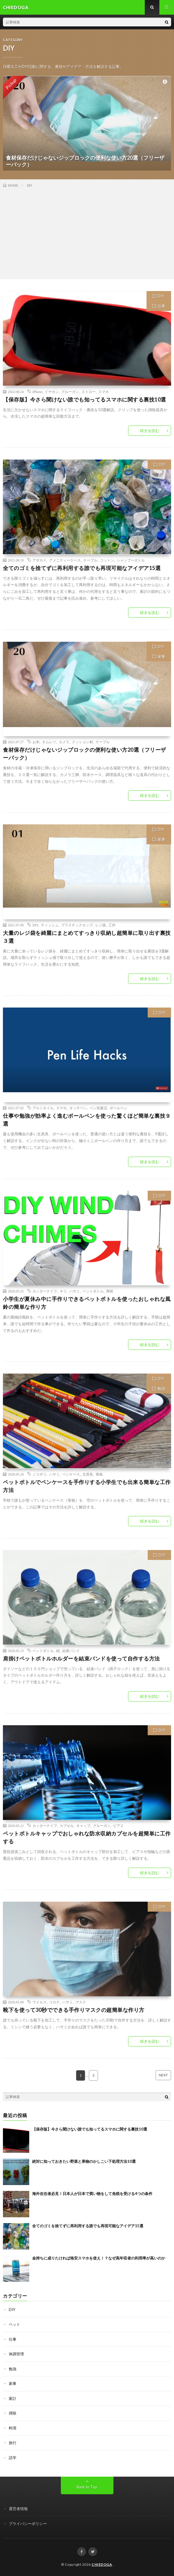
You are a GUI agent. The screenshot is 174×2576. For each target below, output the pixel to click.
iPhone (37, 391)
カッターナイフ (44, 1291)
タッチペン (78, 1108)
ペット (14, 2324)
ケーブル (90, 560)
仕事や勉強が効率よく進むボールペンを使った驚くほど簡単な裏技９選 (87, 1119)
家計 (12, 2398)
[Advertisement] (87, 232)
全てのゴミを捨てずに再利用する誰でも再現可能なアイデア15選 (82, 568)
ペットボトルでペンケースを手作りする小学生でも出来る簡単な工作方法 (87, 1486)
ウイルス (39, 2002)
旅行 (12, 2442)
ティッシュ (49, 925)
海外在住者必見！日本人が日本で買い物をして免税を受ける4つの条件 (92, 2193)
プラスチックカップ (77, 925)
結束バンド (71, 1650)
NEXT (163, 2075)
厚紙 (109, 1291)
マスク (80, 2002)
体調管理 (16, 2354)
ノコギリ (39, 1474)
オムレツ (49, 741)
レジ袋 (100, 925)
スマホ (103, 391)
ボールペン (118, 1108)
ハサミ (74, 1291)
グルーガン (70, 391)
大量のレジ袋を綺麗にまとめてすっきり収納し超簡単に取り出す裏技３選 (87, 937)
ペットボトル (93, 1291)
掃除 (12, 2413)
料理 (12, 2428)
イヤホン (52, 391)
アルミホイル (43, 1108)
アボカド (39, 560)
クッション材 (82, 741)
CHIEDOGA (102, 2564)
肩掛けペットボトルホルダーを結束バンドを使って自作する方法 (81, 1658)
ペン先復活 (98, 1108)
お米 (35, 741)
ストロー (89, 391)
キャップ (83, 1825)
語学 (12, 2457)
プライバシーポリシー (28, 2523)
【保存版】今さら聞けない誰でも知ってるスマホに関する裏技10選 (84, 399)
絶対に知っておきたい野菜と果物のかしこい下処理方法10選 (84, 2161)
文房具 (87, 1474)
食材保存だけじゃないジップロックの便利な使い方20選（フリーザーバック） (84, 753)
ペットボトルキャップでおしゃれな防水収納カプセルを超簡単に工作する (87, 1837)
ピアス (118, 1825)
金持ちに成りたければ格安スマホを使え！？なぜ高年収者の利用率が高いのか (98, 2258)
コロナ (54, 2002)
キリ (63, 1291)
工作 (112, 925)
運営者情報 (18, 2508)
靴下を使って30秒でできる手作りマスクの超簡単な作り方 (73, 2010)
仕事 (161, 306)
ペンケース (71, 1474)
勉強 (161, 1388)
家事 (161, 656)
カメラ (64, 741)
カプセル (67, 1825)
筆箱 (99, 1474)
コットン (107, 560)
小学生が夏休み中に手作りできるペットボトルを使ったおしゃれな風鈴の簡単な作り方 (87, 1303)
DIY (161, 296)
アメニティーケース (65, 560)
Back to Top (87, 2487)
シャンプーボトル (131, 560)
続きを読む (149, 430)
